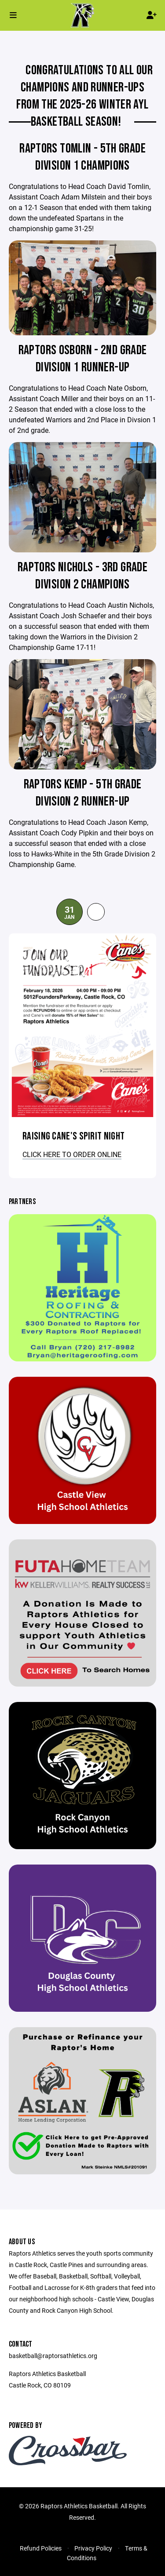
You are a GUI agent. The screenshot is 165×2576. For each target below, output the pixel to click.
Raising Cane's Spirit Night (73, 1136)
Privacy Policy (93, 2548)
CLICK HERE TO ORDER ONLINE (71, 1154)
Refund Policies (41, 2548)
